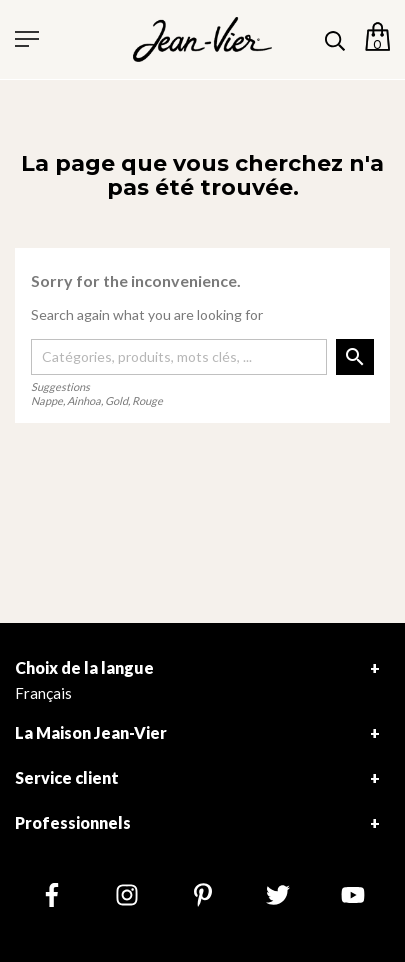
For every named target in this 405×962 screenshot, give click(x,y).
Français (43, 693)
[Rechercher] (179, 357)
